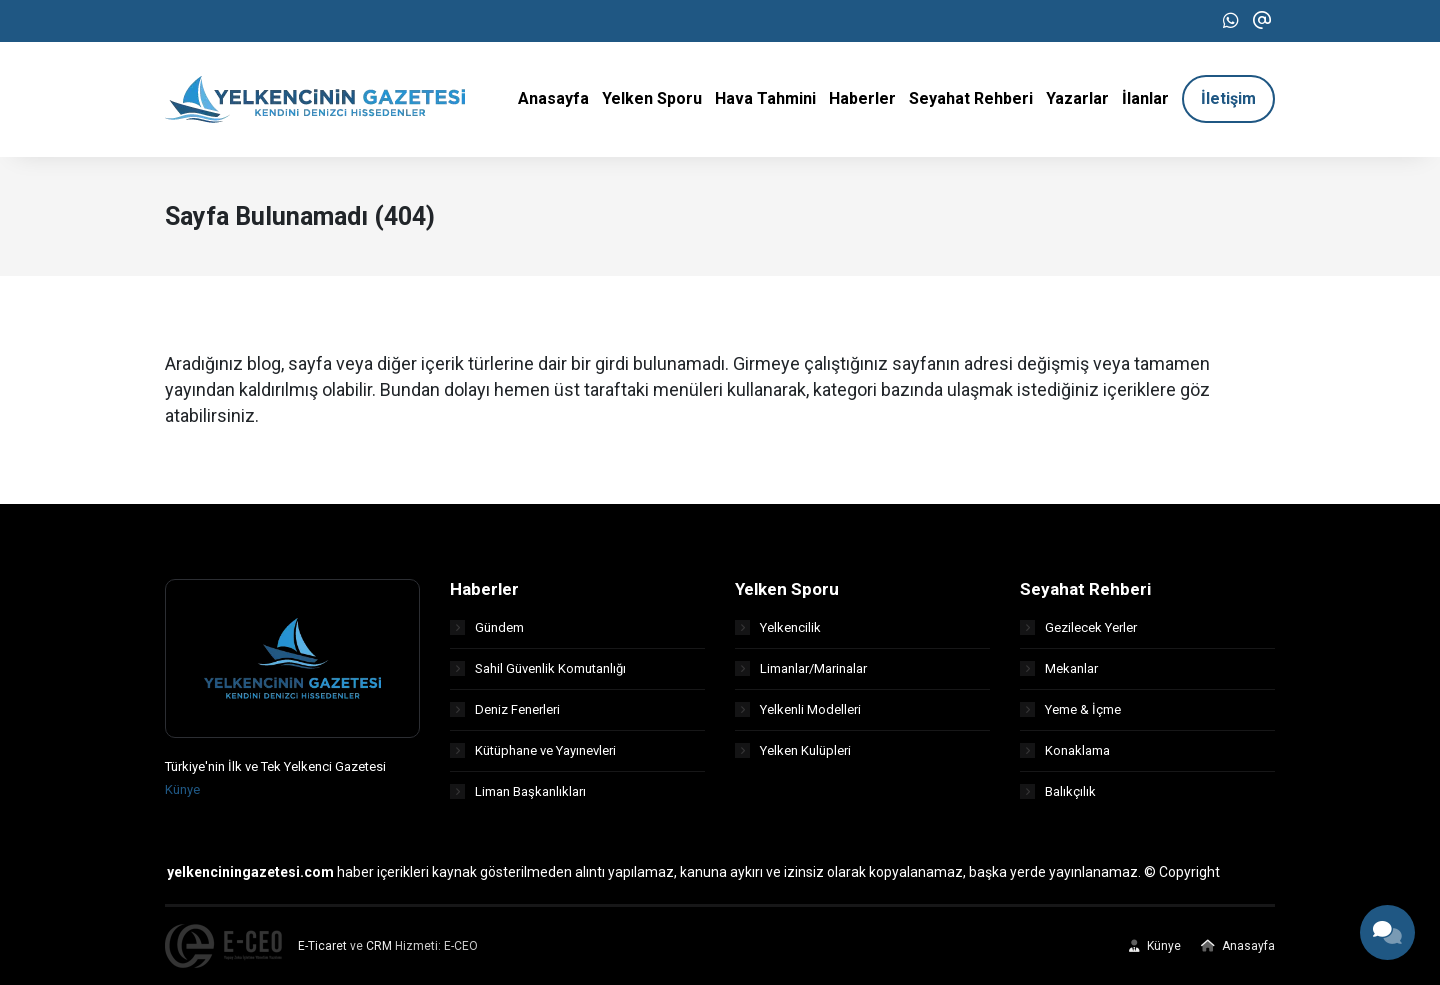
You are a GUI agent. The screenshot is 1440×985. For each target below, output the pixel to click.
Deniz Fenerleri (505, 709)
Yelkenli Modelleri (798, 709)
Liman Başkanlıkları (518, 791)
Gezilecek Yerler (1078, 627)
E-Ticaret (322, 946)
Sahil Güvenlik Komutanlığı (538, 668)
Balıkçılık (1058, 791)
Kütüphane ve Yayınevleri (533, 750)
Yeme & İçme (1070, 709)
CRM (379, 946)
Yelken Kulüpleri (793, 750)
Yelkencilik (778, 627)
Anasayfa (1238, 946)
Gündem (487, 627)
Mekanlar (1059, 668)
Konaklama (1065, 750)
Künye (182, 789)
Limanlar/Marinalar (801, 668)
